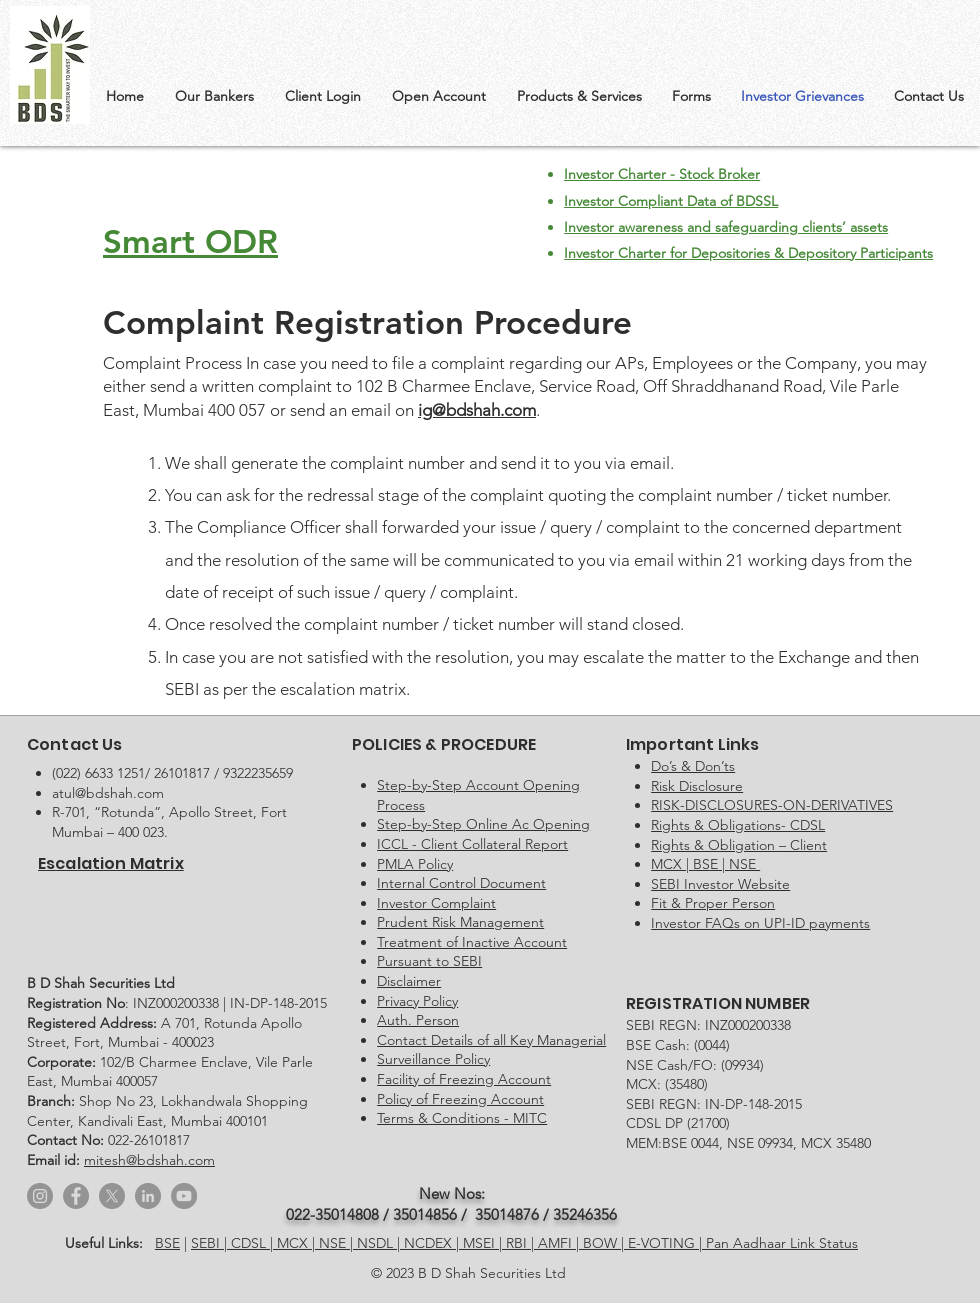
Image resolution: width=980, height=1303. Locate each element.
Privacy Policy (417, 1001)
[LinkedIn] (148, 1196)
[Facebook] (76, 1196)
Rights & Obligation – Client (739, 845)
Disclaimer (409, 981)
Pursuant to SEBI (429, 961)
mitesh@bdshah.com (149, 1160)
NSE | (338, 1243)
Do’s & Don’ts (693, 766)
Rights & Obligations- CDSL (738, 825)
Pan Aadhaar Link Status (782, 1243)
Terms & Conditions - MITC (462, 1118)
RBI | (522, 1243)
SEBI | (211, 1243)
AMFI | (560, 1243)
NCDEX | (433, 1243)
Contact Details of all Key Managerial (491, 1040)
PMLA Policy (415, 864)
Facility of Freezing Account (464, 1079)
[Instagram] (40, 1196)
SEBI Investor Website (720, 884)
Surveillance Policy (433, 1059)
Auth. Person (418, 1020)
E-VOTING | (667, 1243)
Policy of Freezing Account (460, 1099)
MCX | (298, 1243)
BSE (167, 1243)
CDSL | (254, 1243)
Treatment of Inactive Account (472, 942)
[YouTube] (184, 1196)
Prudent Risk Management (460, 922)
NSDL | (380, 1243)
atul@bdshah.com (108, 793)
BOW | (605, 1243)
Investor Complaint (436, 903)
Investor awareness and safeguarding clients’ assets (726, 227)
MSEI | (484, 1243)
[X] (112, 1196)
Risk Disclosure (697, 786)
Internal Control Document (461, 883)
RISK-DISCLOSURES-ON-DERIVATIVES (772, 805)
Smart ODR (190, 241)
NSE (744, 864)
